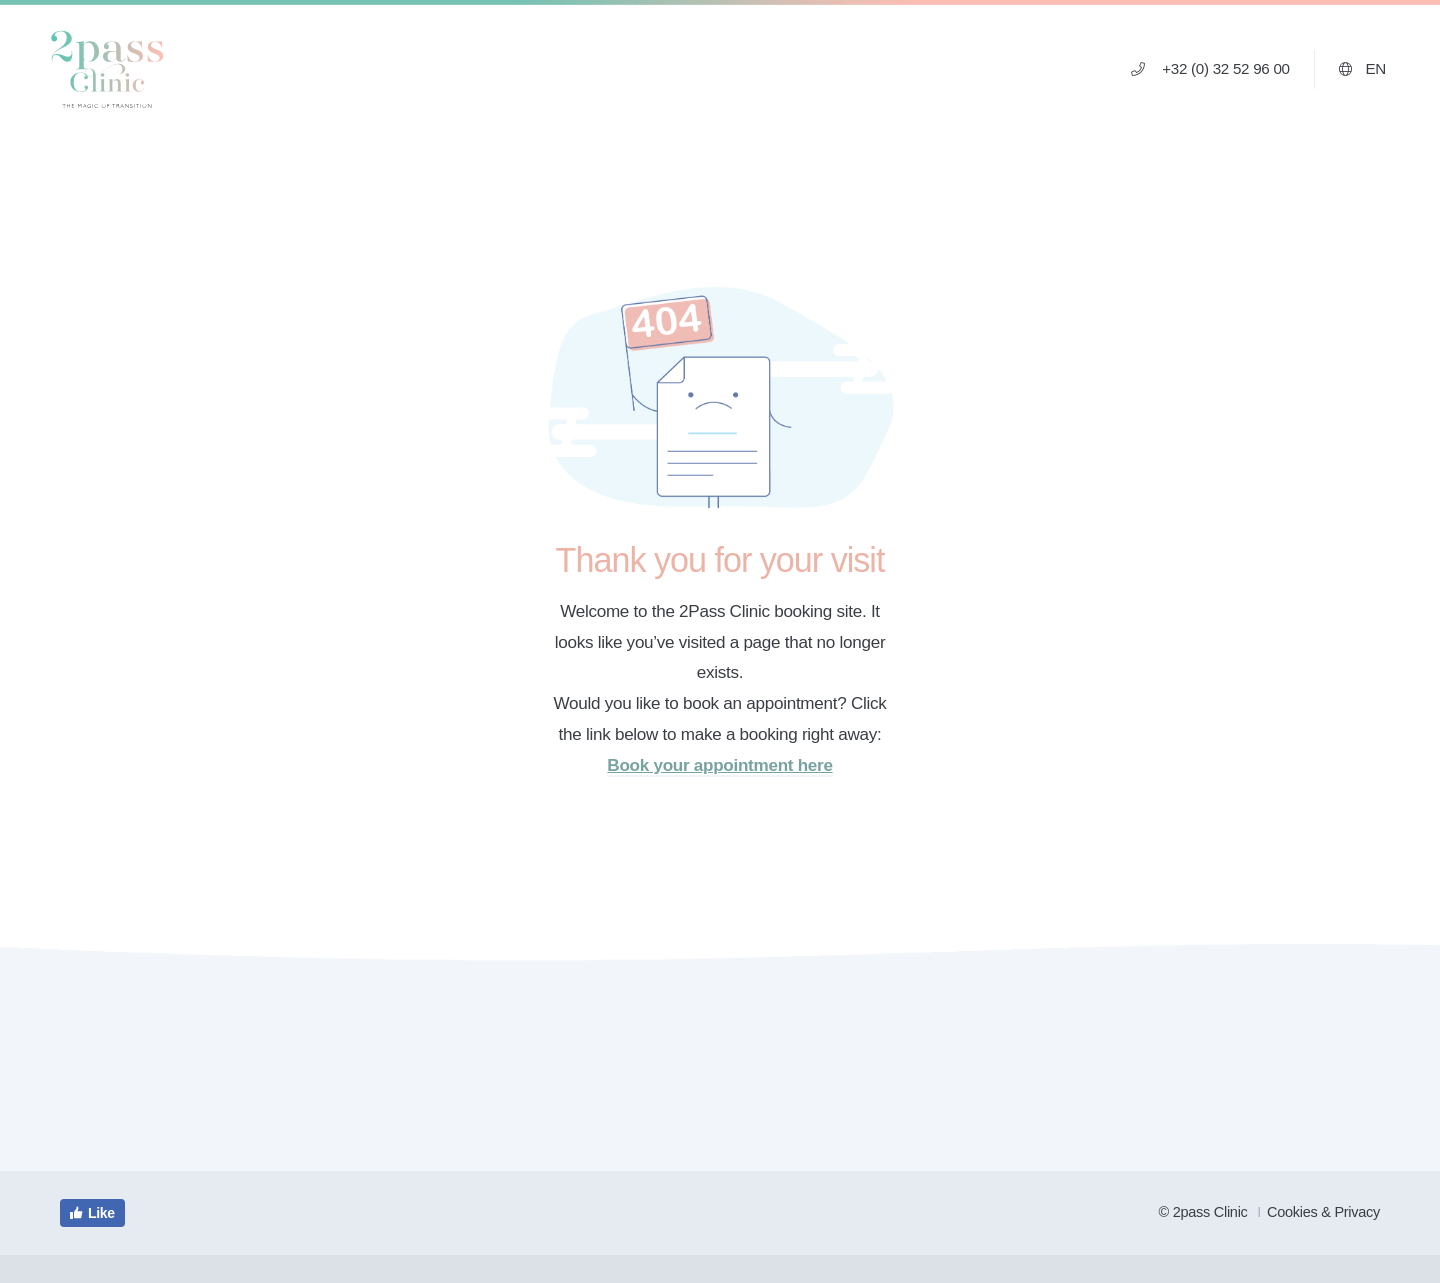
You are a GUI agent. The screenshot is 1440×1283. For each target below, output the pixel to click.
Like (91, 1213)
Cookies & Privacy (1323, 1212)
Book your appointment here (719, 765)
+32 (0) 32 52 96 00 (1210, 68)
